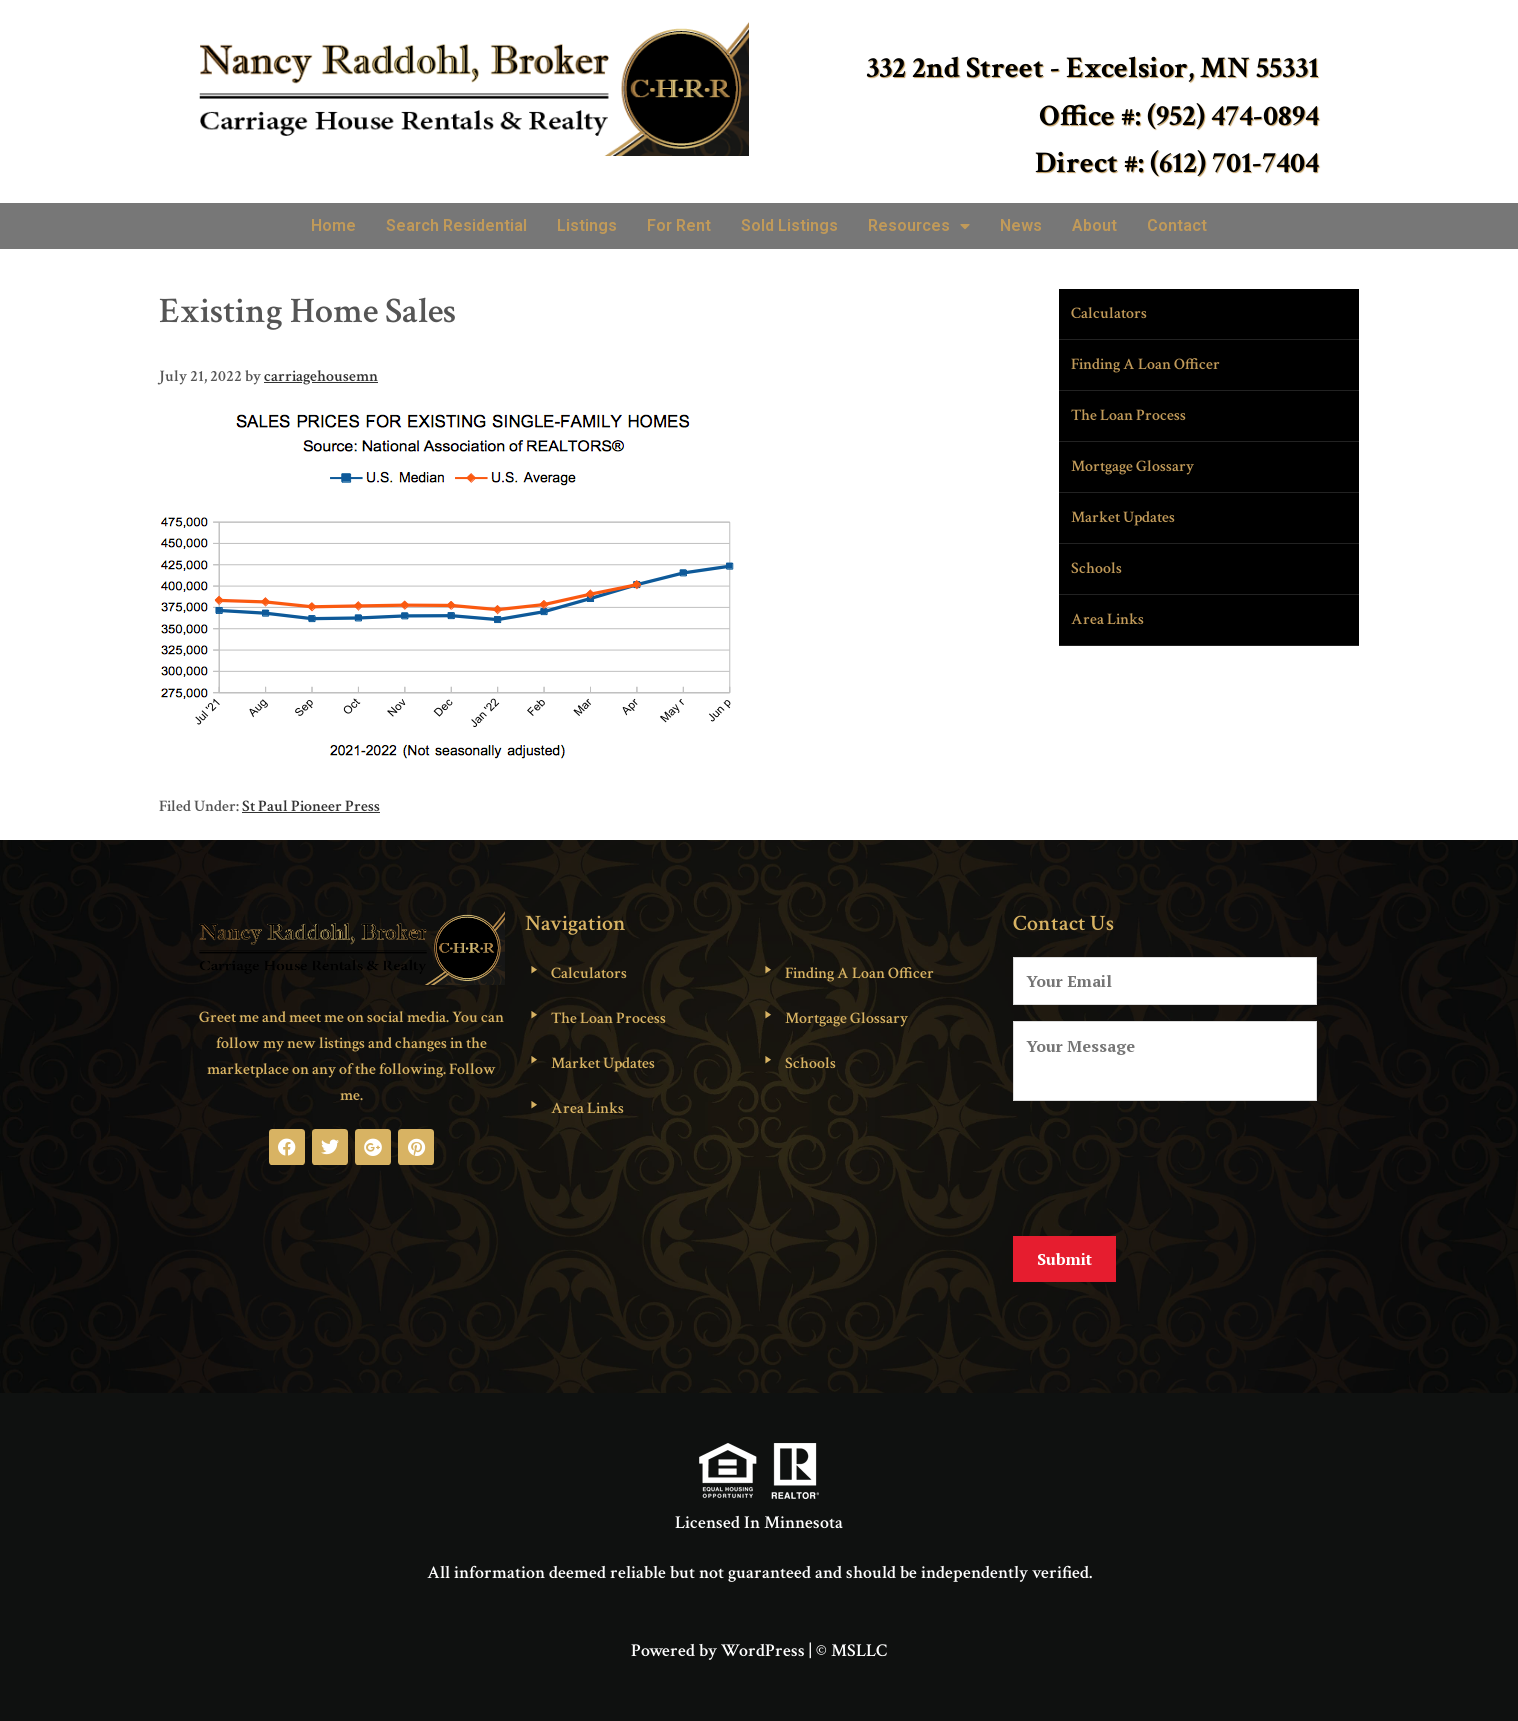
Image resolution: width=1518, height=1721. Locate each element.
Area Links (1107, 619)
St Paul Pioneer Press (311, 806)
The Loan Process (1128, 415)
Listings (587, 225)
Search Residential (456, 225)
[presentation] (1165, 1165)
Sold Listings (789, 225)
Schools (1096, 568)
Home (333, 225)
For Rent (679, 225)
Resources (919, 226)
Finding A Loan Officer (1145, 364)
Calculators (1109, 313)
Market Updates (1123, 517)
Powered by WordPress (718, 1635)
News (1021, 225)
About (1094, 225)
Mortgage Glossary (1132, 466)
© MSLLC (851, 1635)
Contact (1177, 225)
